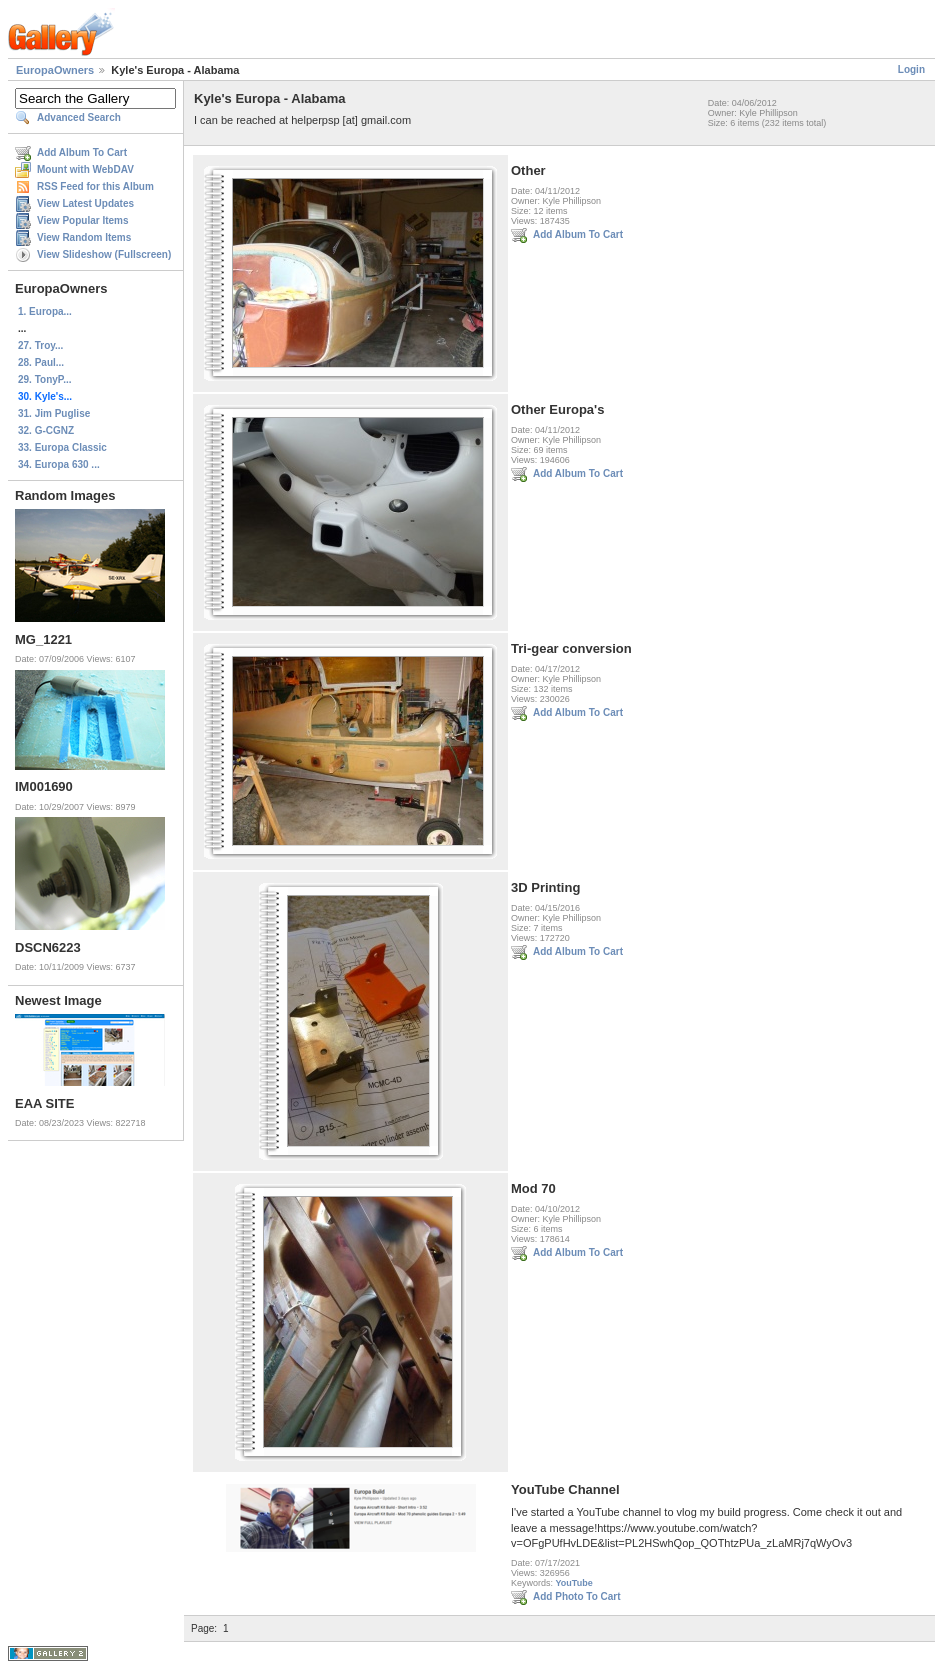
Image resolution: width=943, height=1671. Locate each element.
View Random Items (84, 237)
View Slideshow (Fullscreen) (104, 254)
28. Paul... (41, 362)
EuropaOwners (55, 70)
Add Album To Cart (82, 152)
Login (911, 69)
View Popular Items (83, 220)
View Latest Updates (85, 203)
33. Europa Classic (62, 447)
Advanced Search (79, 117)
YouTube (574, 1583)
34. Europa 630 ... (59, 464)
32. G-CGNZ (46, 430)
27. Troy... (40, 345)
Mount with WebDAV (85, 169)
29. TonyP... (45, 379)
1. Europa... (45, 311)
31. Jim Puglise (54, 413)
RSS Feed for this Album (95, 186)
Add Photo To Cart (577, 1596)
